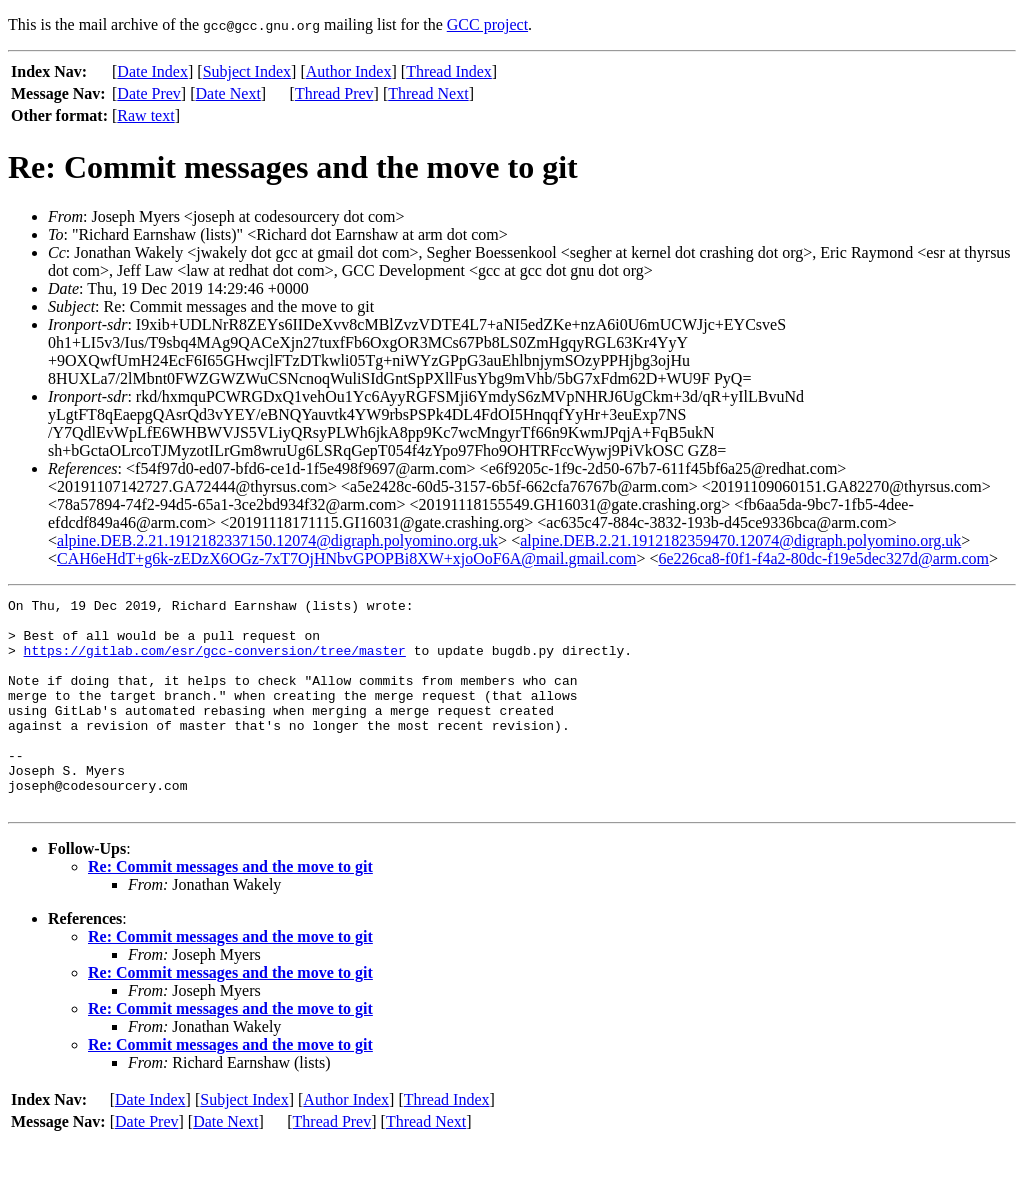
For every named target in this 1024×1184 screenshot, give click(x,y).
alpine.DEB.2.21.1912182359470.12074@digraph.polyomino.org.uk (740, 540)
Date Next (228, 93)
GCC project (487, 24)
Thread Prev (334, 93)
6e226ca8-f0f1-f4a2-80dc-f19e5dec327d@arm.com (823, 558)
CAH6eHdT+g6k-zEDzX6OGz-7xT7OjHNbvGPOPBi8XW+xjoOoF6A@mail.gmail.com (346, 558)
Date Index (152, 71)
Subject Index (247, 71)
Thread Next (428, 93)
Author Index (349, 71)
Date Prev (149, 93)
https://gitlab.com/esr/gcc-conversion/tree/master (215, 662)
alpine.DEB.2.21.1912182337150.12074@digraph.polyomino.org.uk (277, 540)
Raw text (145, 115)
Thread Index (449, 71)
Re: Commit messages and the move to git (230, 908)
